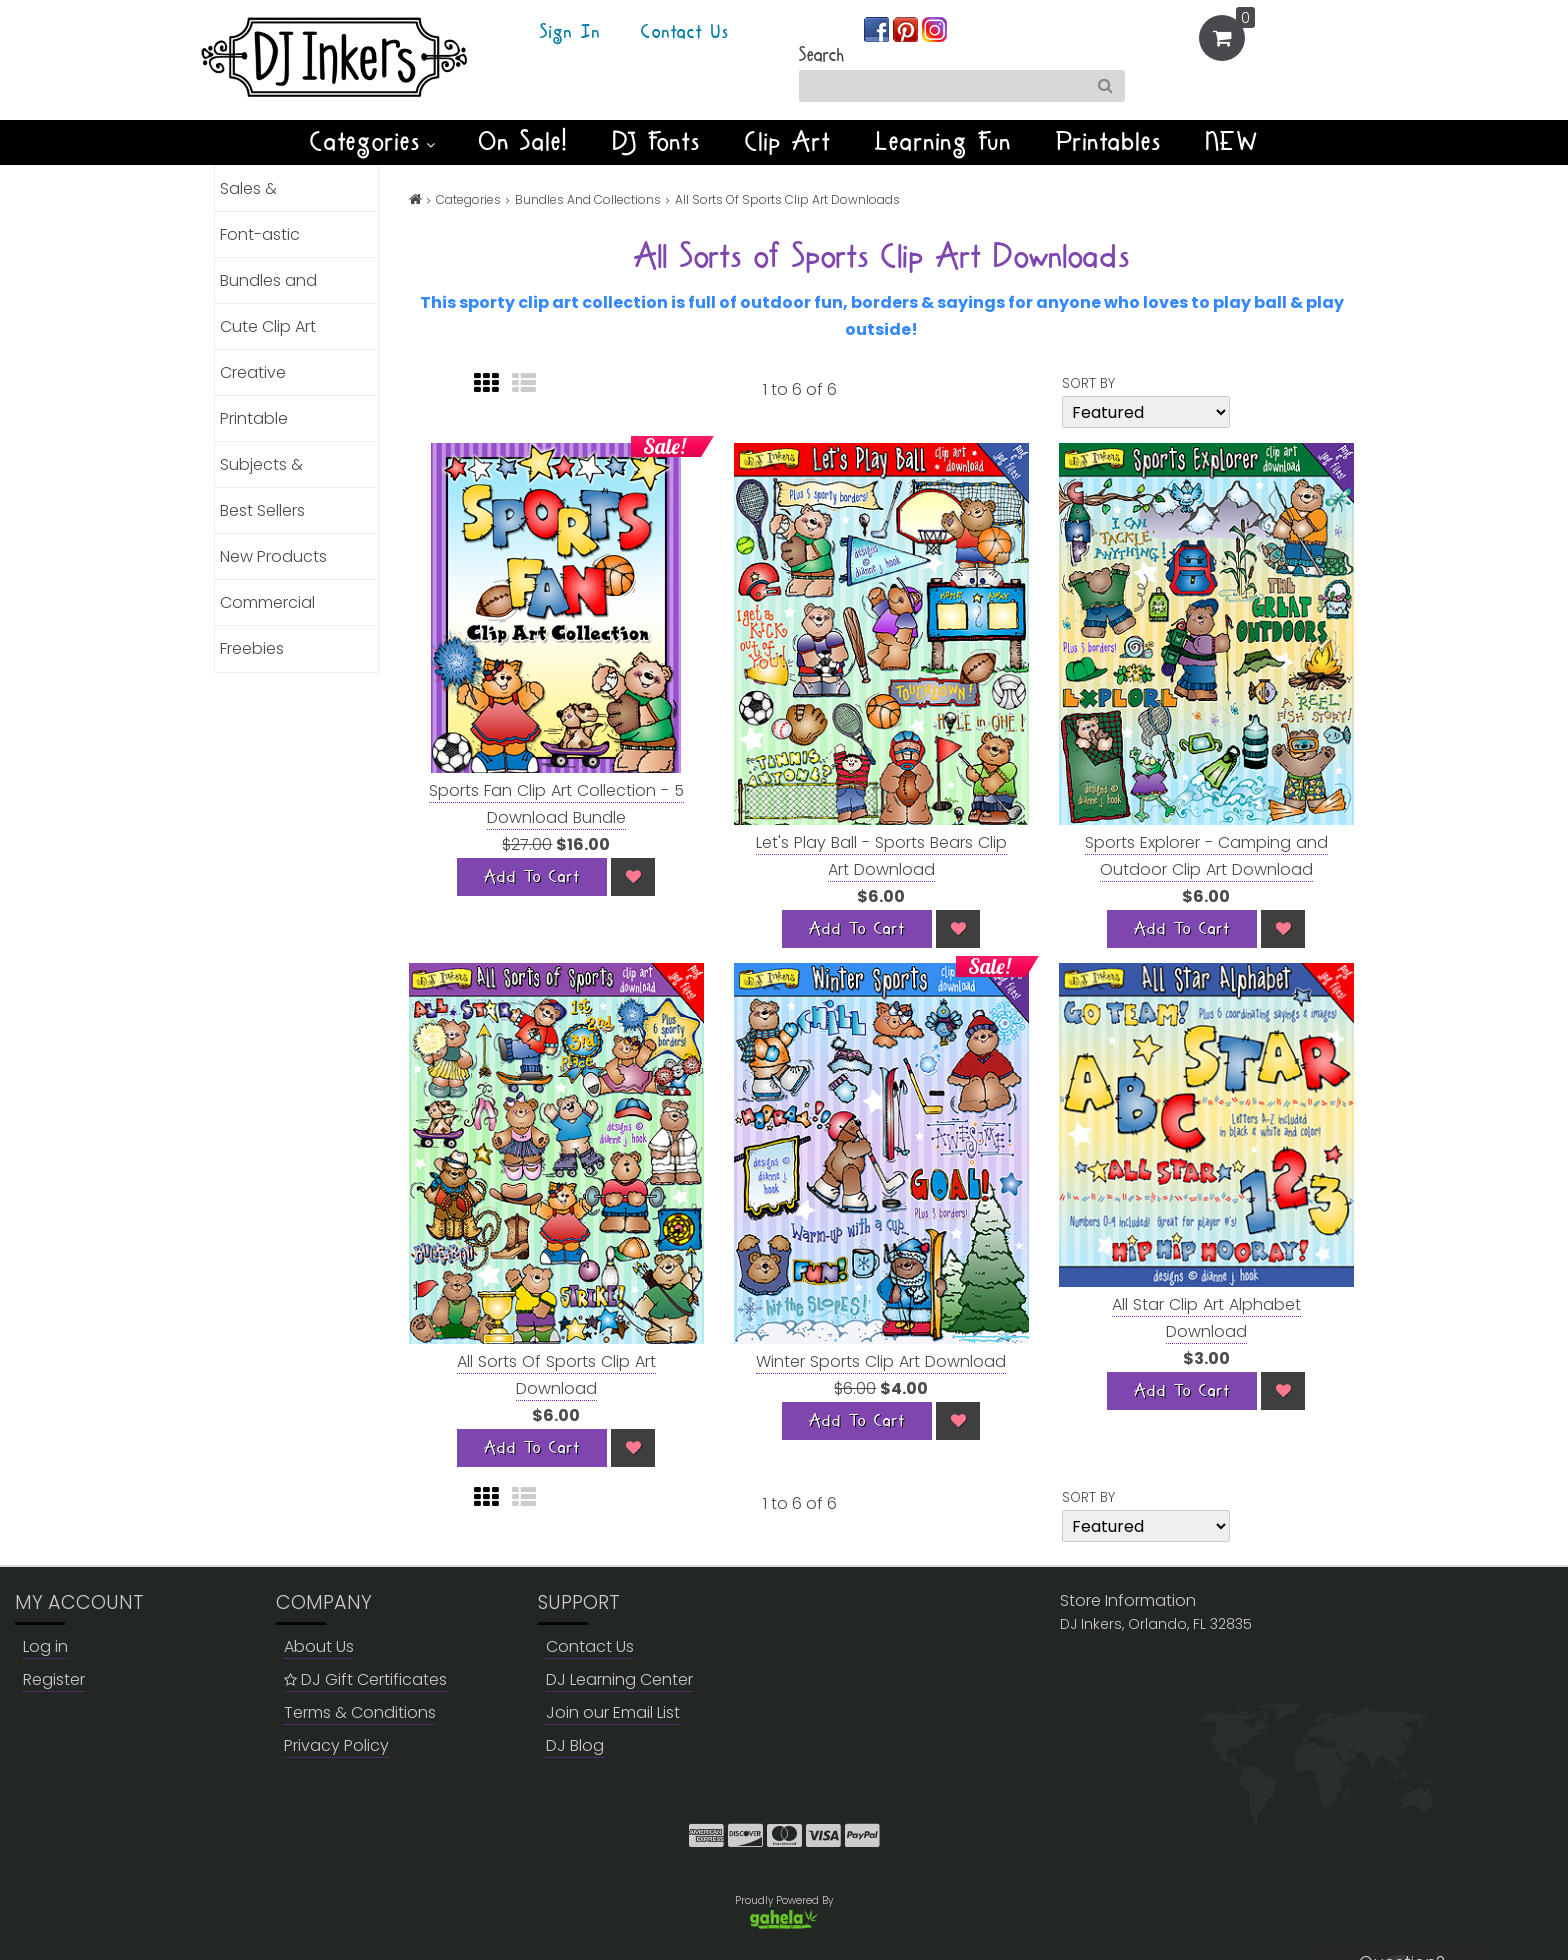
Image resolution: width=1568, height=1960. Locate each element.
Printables (1109, 142)
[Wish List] (633, 877)
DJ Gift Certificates (365, 1679)
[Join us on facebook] (878, 28)
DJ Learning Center (619, 1679)
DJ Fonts (657, 142)
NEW (1232, 142)
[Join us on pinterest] (907, 28)
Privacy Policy (336, 1745)
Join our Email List (613, 1712)
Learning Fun (943, 142)
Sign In (570, 33)
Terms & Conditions (360, 1712)
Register (54, 1679)
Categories (372, 142)
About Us (319, 1646)
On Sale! (524, 142)
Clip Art (788, 142)
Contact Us (685, 33)
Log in (45, 1646)
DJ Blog (575, 1745)
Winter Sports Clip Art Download (881, 1361)
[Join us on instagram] (934, 28)
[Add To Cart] (532, 877)
